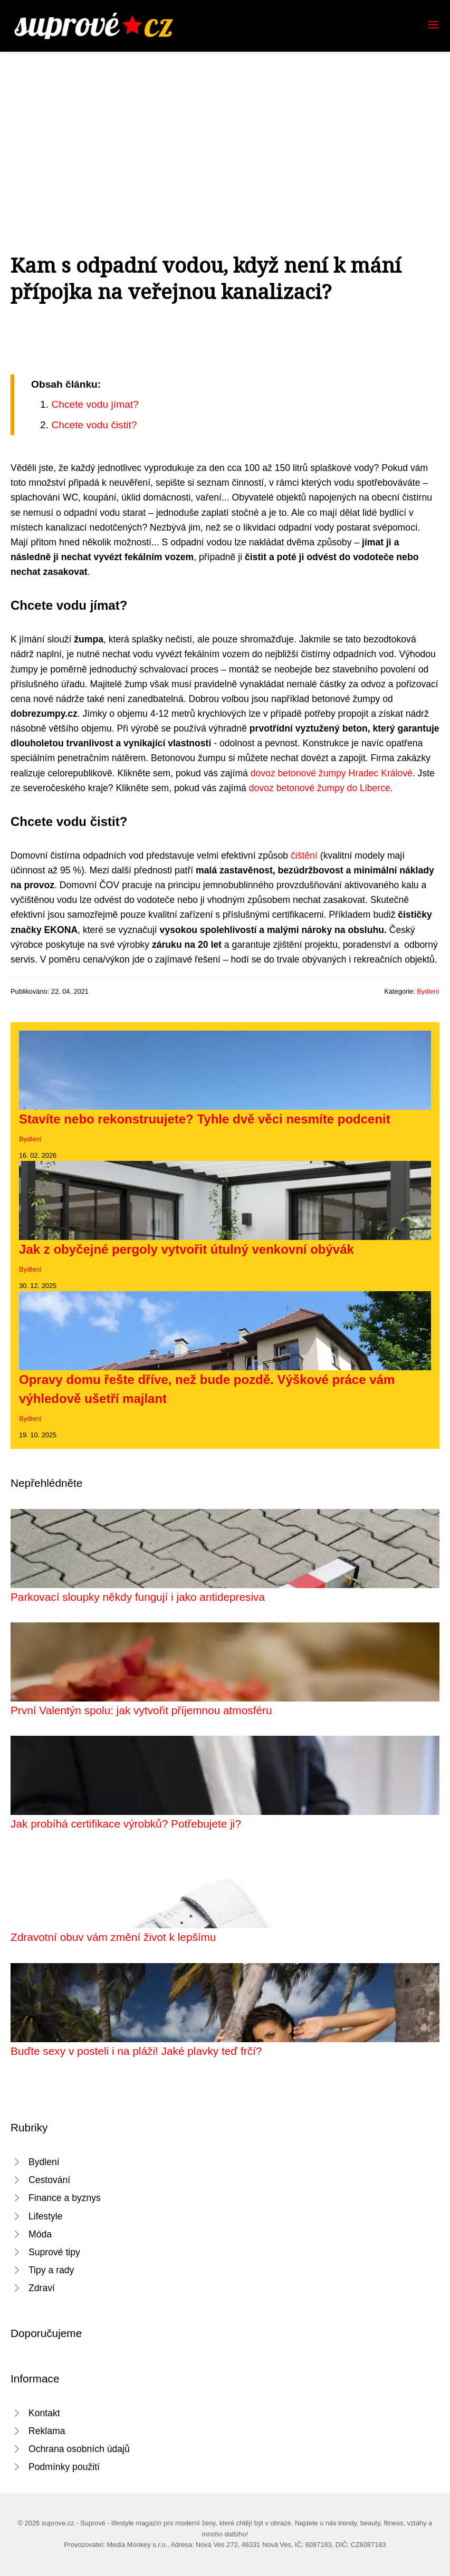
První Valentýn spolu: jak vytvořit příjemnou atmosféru (141, 1710)
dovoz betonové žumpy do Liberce (319, 788)
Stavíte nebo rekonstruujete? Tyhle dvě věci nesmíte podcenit (204, 1119)
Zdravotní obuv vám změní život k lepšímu (113, 1937)
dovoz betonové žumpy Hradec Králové (332, 773)
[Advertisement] (225, 131)
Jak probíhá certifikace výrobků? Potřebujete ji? (126, 1824)
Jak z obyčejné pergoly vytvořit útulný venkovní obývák (186, 1249)
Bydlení (428, 991)
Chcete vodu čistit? (94, 424)
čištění (304, 855)
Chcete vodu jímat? (94, 404)
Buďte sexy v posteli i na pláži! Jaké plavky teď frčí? (136, 2051)
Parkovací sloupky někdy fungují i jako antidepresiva (138, 1597)
